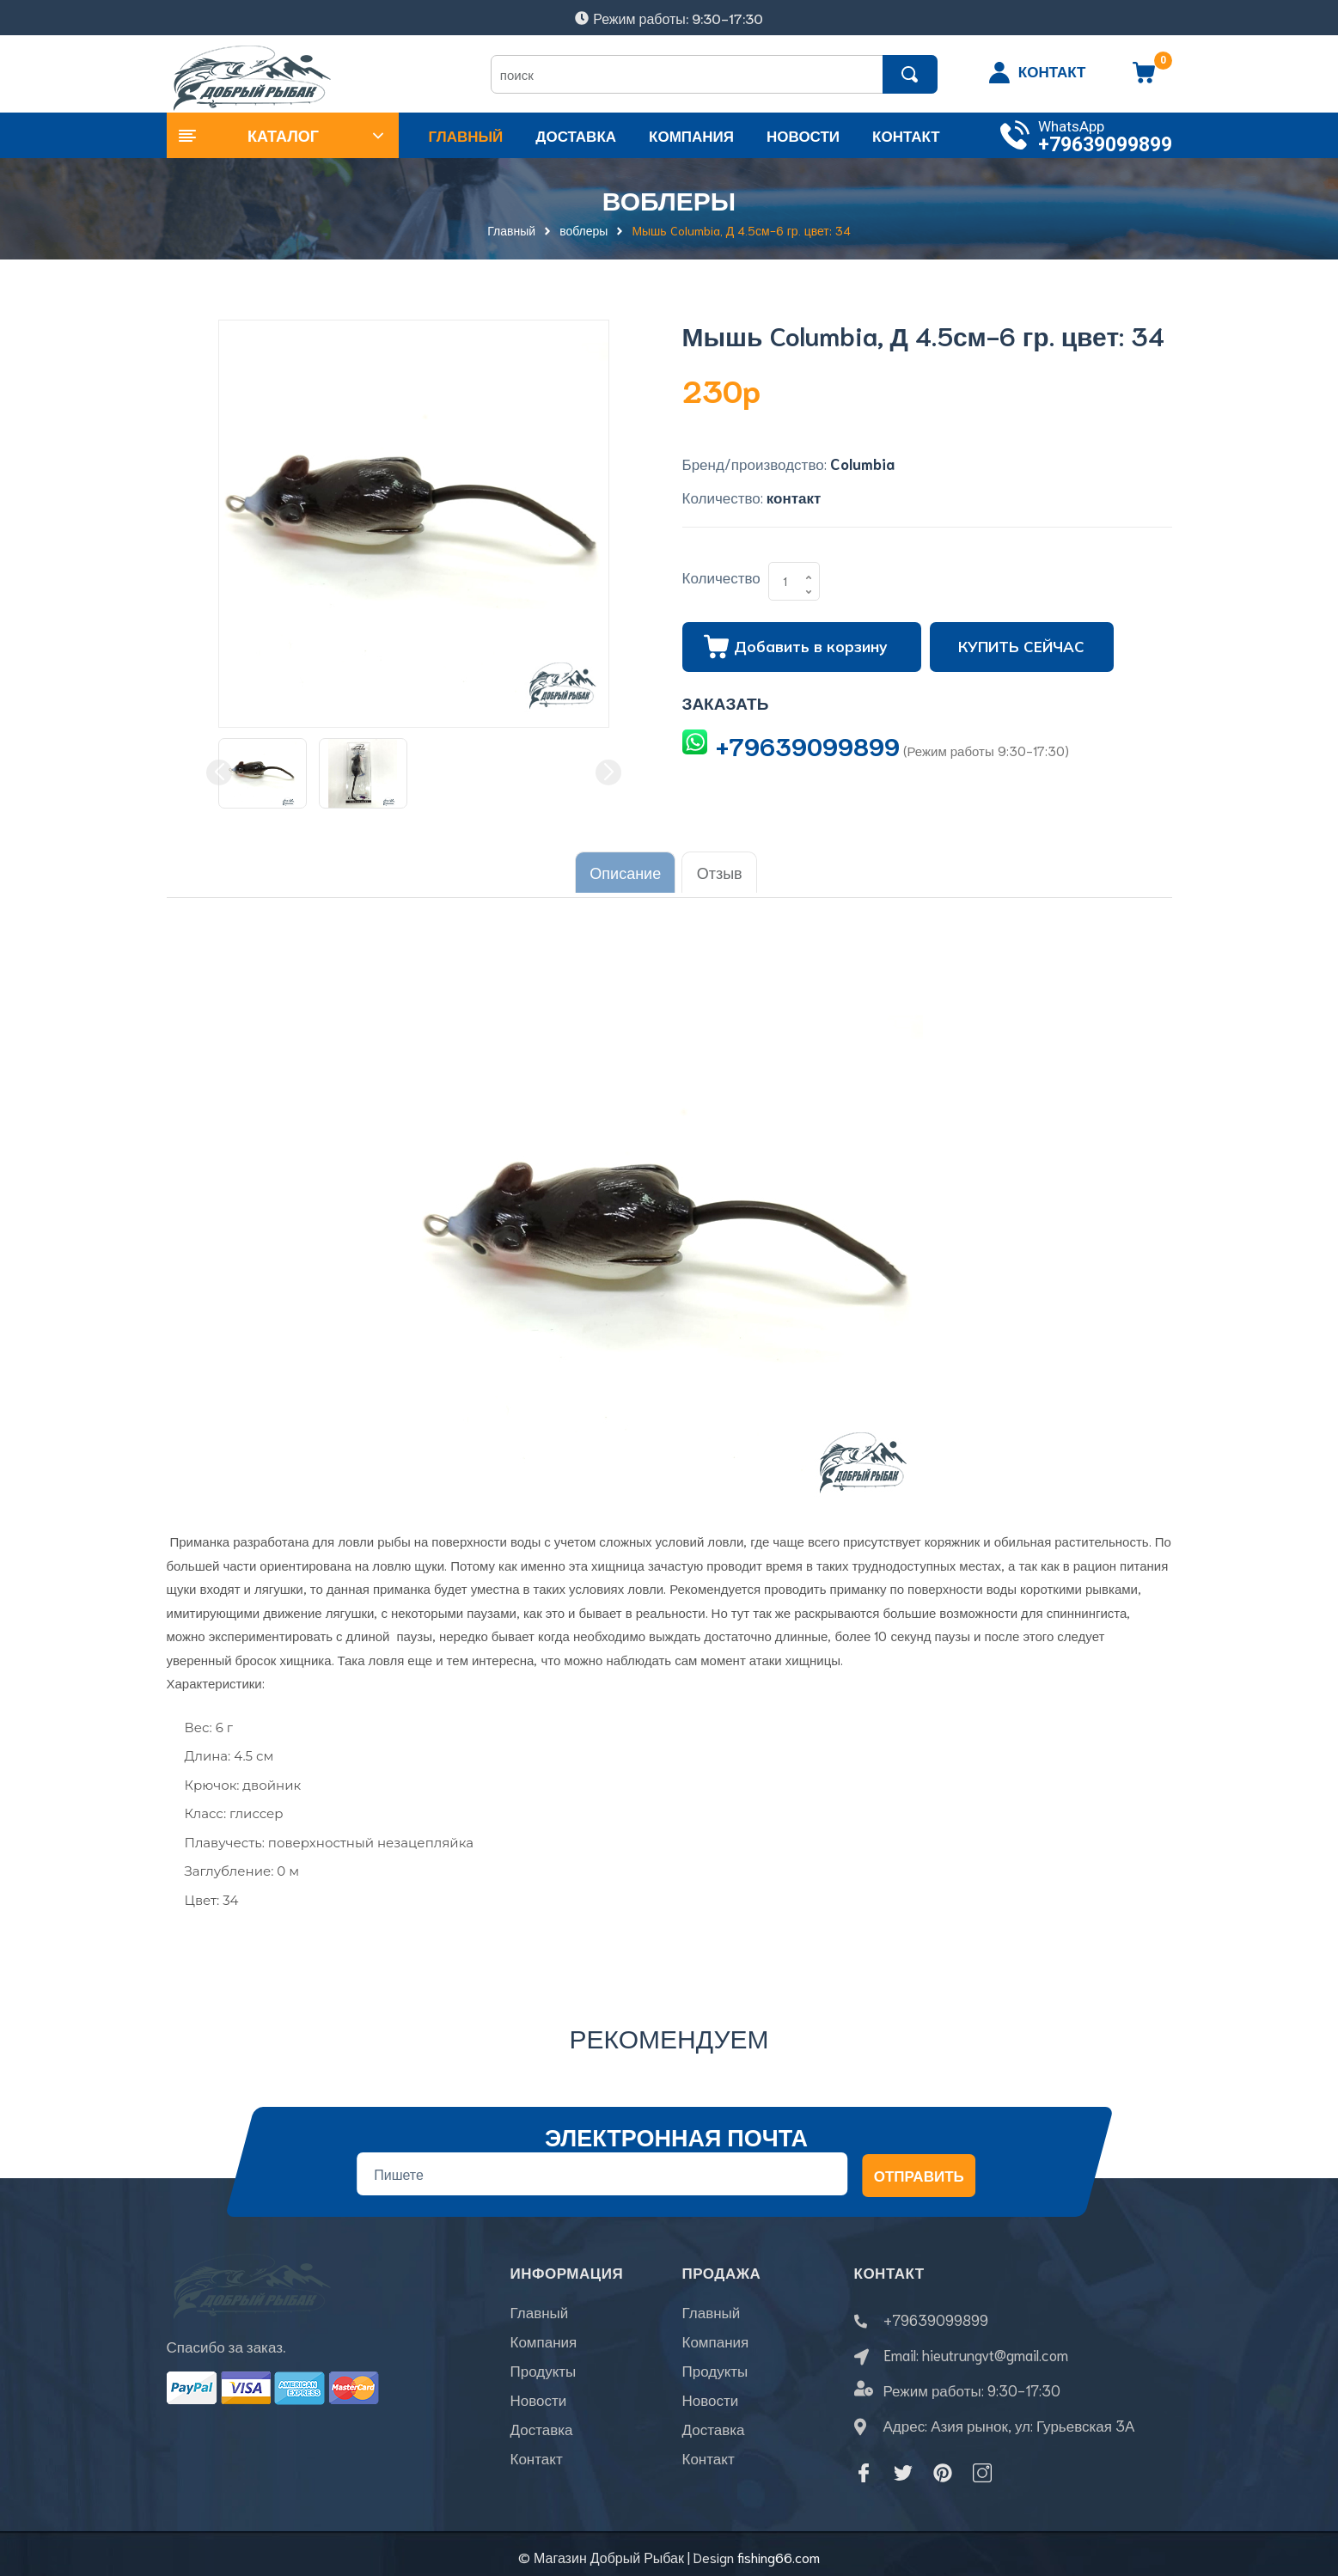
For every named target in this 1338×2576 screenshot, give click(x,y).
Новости (538, 2401)
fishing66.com (778, 2551)
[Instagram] (982, 2466)
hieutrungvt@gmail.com (995, 2349)
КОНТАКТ (1052, 70)
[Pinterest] (942, 2466)
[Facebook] (863, 2466)
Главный (539, 2313)
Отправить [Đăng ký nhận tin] (918, 2169)
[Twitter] (903, 2466)
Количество (721, 576)
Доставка (541, 2430)
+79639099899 (1105, 144)
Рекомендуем (669, 2031)
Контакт (536, 2460)
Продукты (543, 2372)
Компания (543, 2343)
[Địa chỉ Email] (602, 2168)
